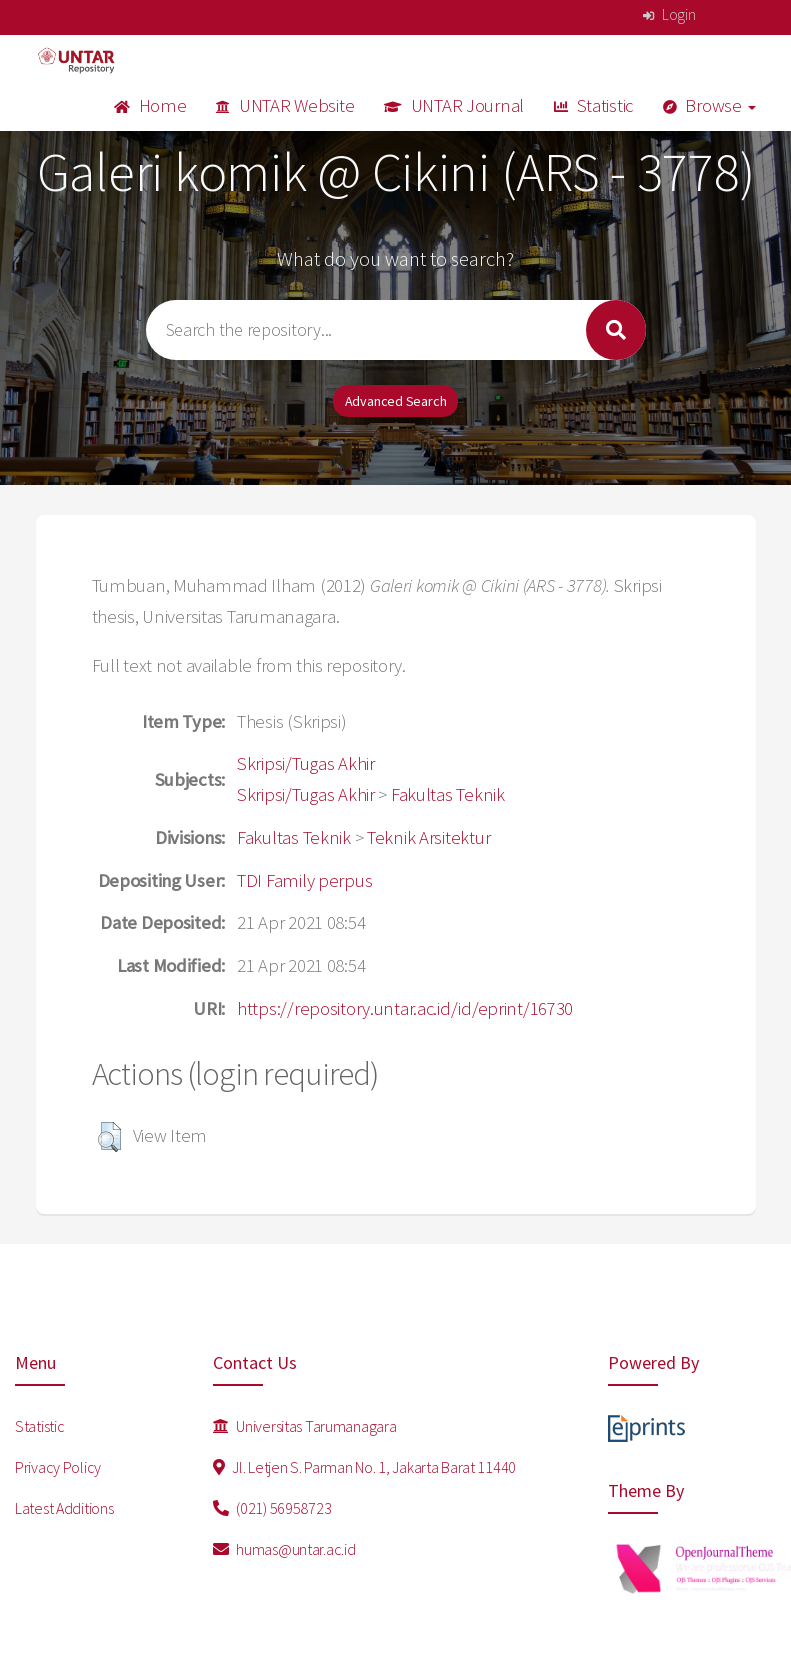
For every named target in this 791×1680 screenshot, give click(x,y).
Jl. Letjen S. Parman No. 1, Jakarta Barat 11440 (364, 1467)
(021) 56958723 (272, 1508)
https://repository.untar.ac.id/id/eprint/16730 (405, 1008)
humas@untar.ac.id (284, 1549)
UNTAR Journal (454, 105)
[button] (109, 1137)
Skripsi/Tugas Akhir (306, 763)
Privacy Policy (58, 1467)
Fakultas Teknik (448, 794)
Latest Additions (64, 1508)
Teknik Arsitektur (428, 837)
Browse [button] (709, 105)
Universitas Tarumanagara (305, 1426)
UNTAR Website (285, 105)
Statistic (593, 105)
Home (150, 105)
